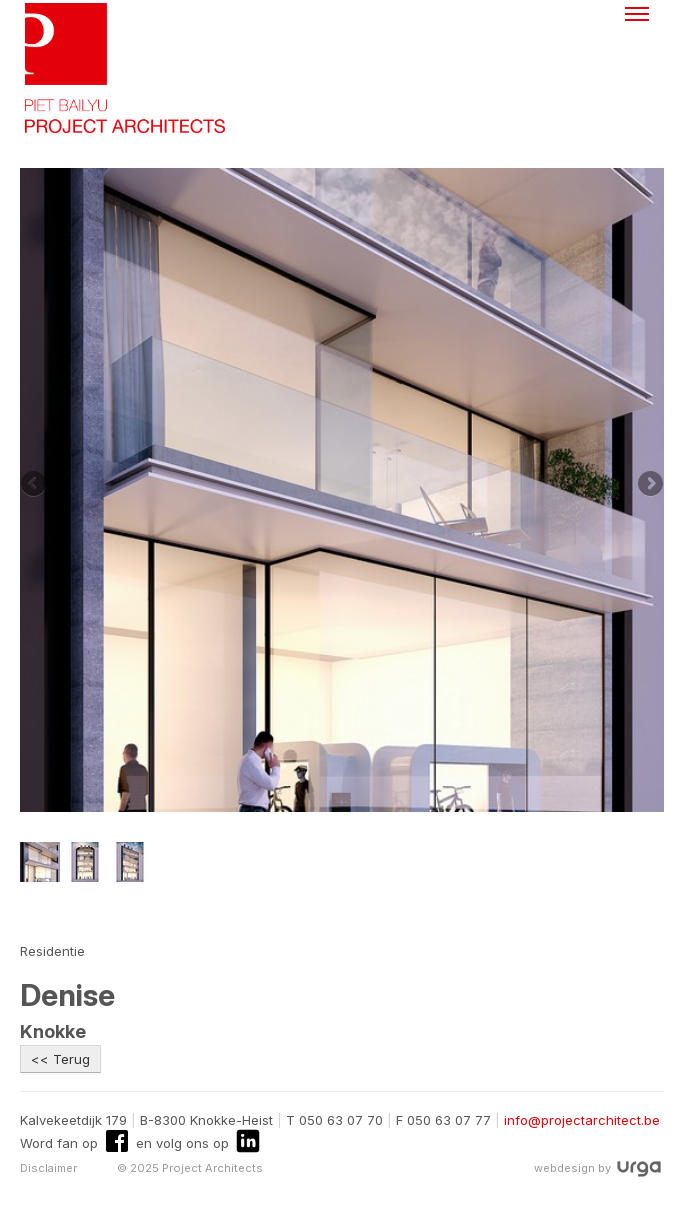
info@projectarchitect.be (582, 1120)
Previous (35, 485)
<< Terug (60, 1059)
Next (649, 485)
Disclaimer (48, 1168)
